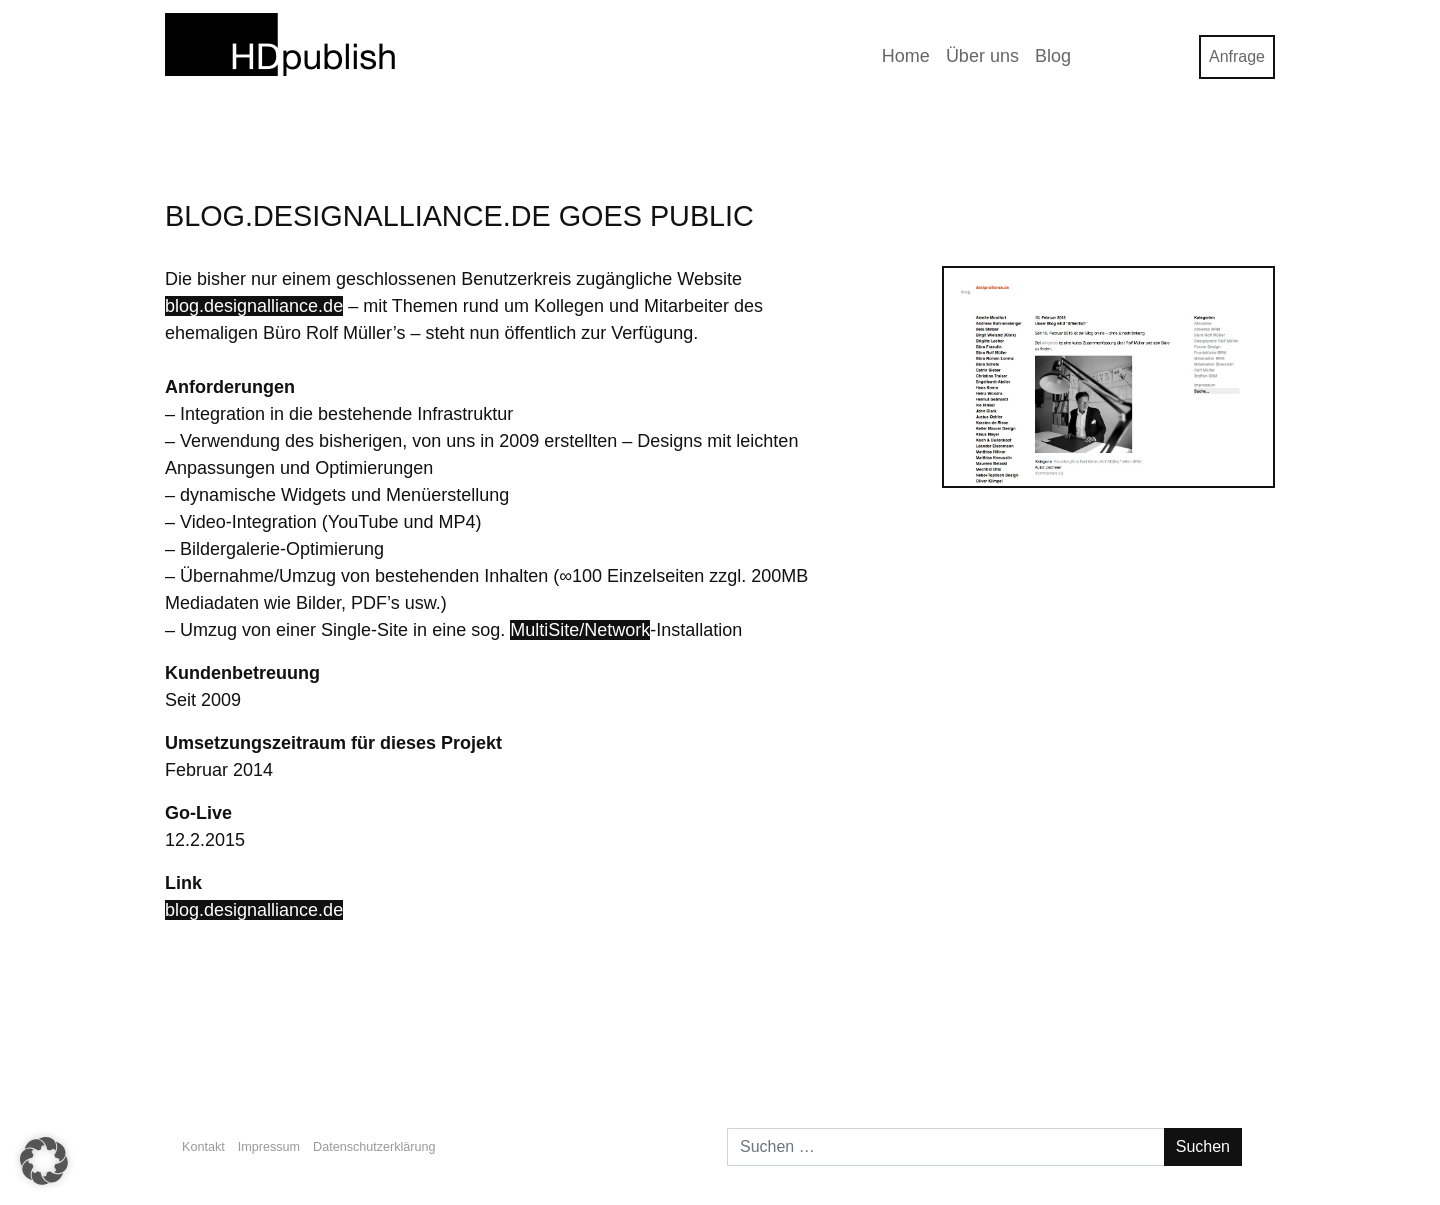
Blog (1053, 56)
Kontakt (203, 1147)
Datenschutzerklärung (374, 1147)
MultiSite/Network (580, 630)
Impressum (269, 1147)
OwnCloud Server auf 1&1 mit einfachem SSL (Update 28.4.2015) (418, 1047)
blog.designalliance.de (254, 306)
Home (906, 56)
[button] (44, 1161)
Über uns (982, 56)
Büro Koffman (1206, 1047)
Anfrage (1237, 56)
